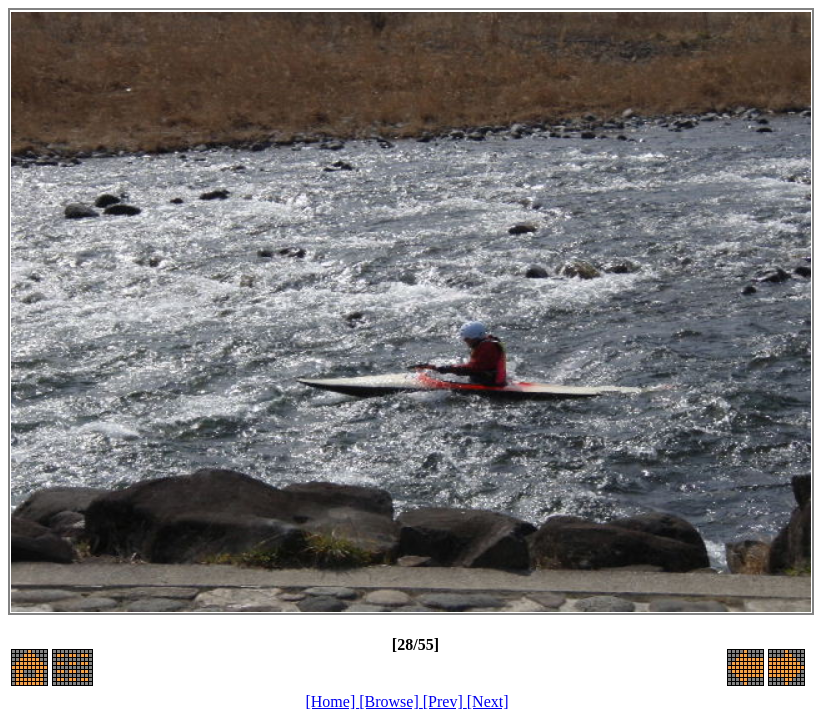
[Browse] (391, 701)
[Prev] (445, 701)
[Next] (488, 701)
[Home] (332, 701)
